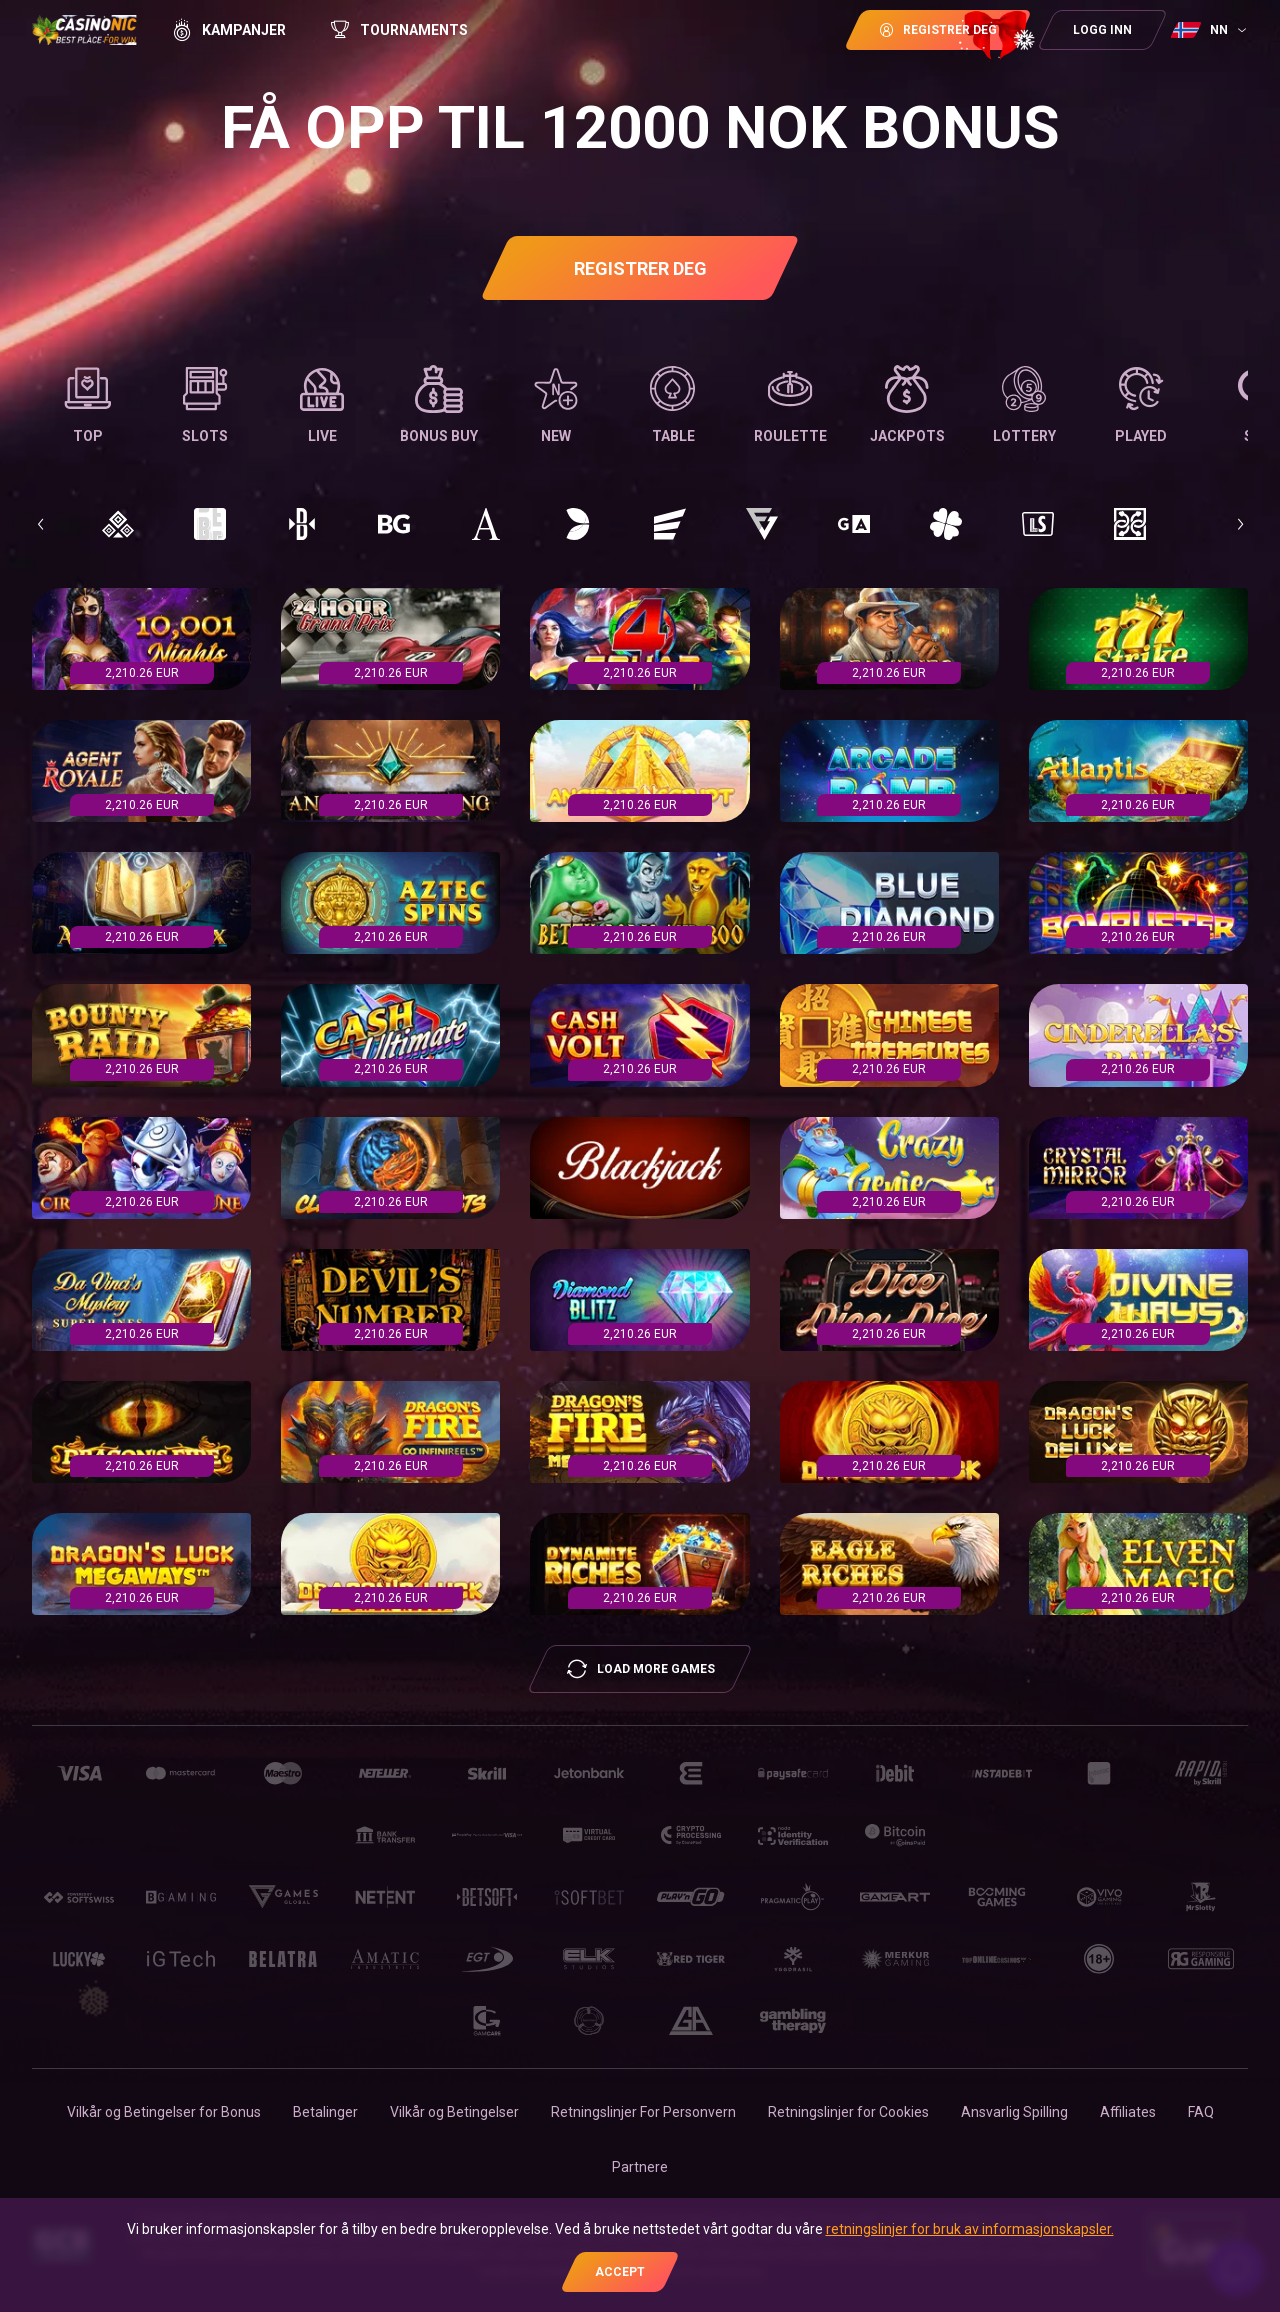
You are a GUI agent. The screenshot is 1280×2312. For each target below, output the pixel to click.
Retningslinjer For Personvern (643, 2112)
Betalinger (325, 2112)
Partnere (640, 2167)
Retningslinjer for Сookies (848, 2112)
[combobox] (1211, 30)
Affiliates (1128, 2112)
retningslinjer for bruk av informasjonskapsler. (970, 2229)
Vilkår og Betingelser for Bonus (164, 2112)
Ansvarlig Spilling (1014, 2112)
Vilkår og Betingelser (454, 2112)
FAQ (1201, 2112)
